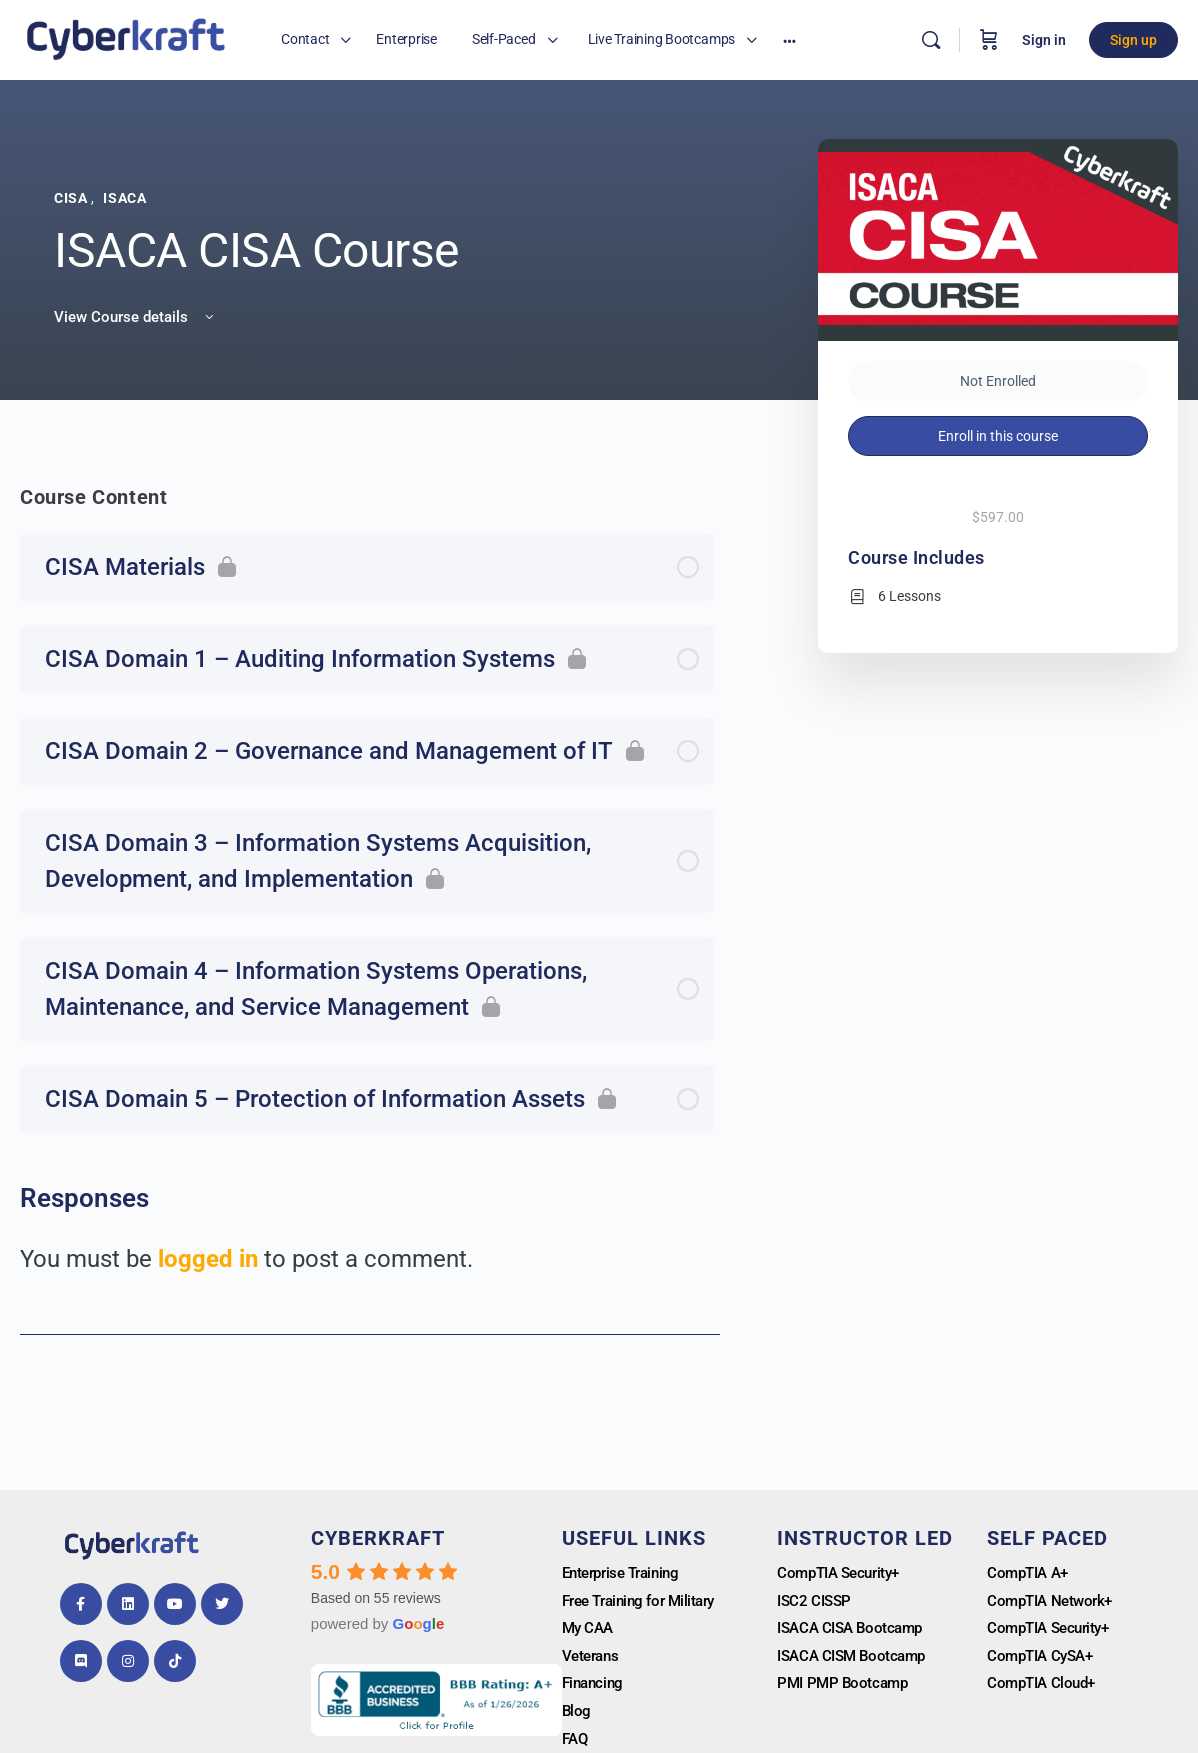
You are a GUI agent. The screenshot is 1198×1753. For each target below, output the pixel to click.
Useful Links (634, 1538)
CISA (72, 198)
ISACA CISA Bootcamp (854, 1630)
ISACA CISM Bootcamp (856, 1659)
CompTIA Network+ (1054, 1602)
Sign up (1133, 40)
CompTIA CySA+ (1044, 1659)
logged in (208, 1259)
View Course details (135, 317)
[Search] (931, 40)
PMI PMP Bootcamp (845, 1687)
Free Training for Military (645, 1602)
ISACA (124, 198)
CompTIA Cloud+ (1045, 1687)
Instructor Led (865, 1538)
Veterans (592, 1659)
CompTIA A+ (1031, 1573)
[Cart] (989, 40)
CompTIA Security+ (843, 1573)
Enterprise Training (626, 1573)
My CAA (589, 1630)
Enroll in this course (998, 436)
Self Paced (1047, 1538)
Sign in (1044, 40)
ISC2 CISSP (816, 1602)
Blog (577, 1716)
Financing (595, 1687)
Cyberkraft (378, 1538)
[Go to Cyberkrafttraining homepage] (125, 38)
